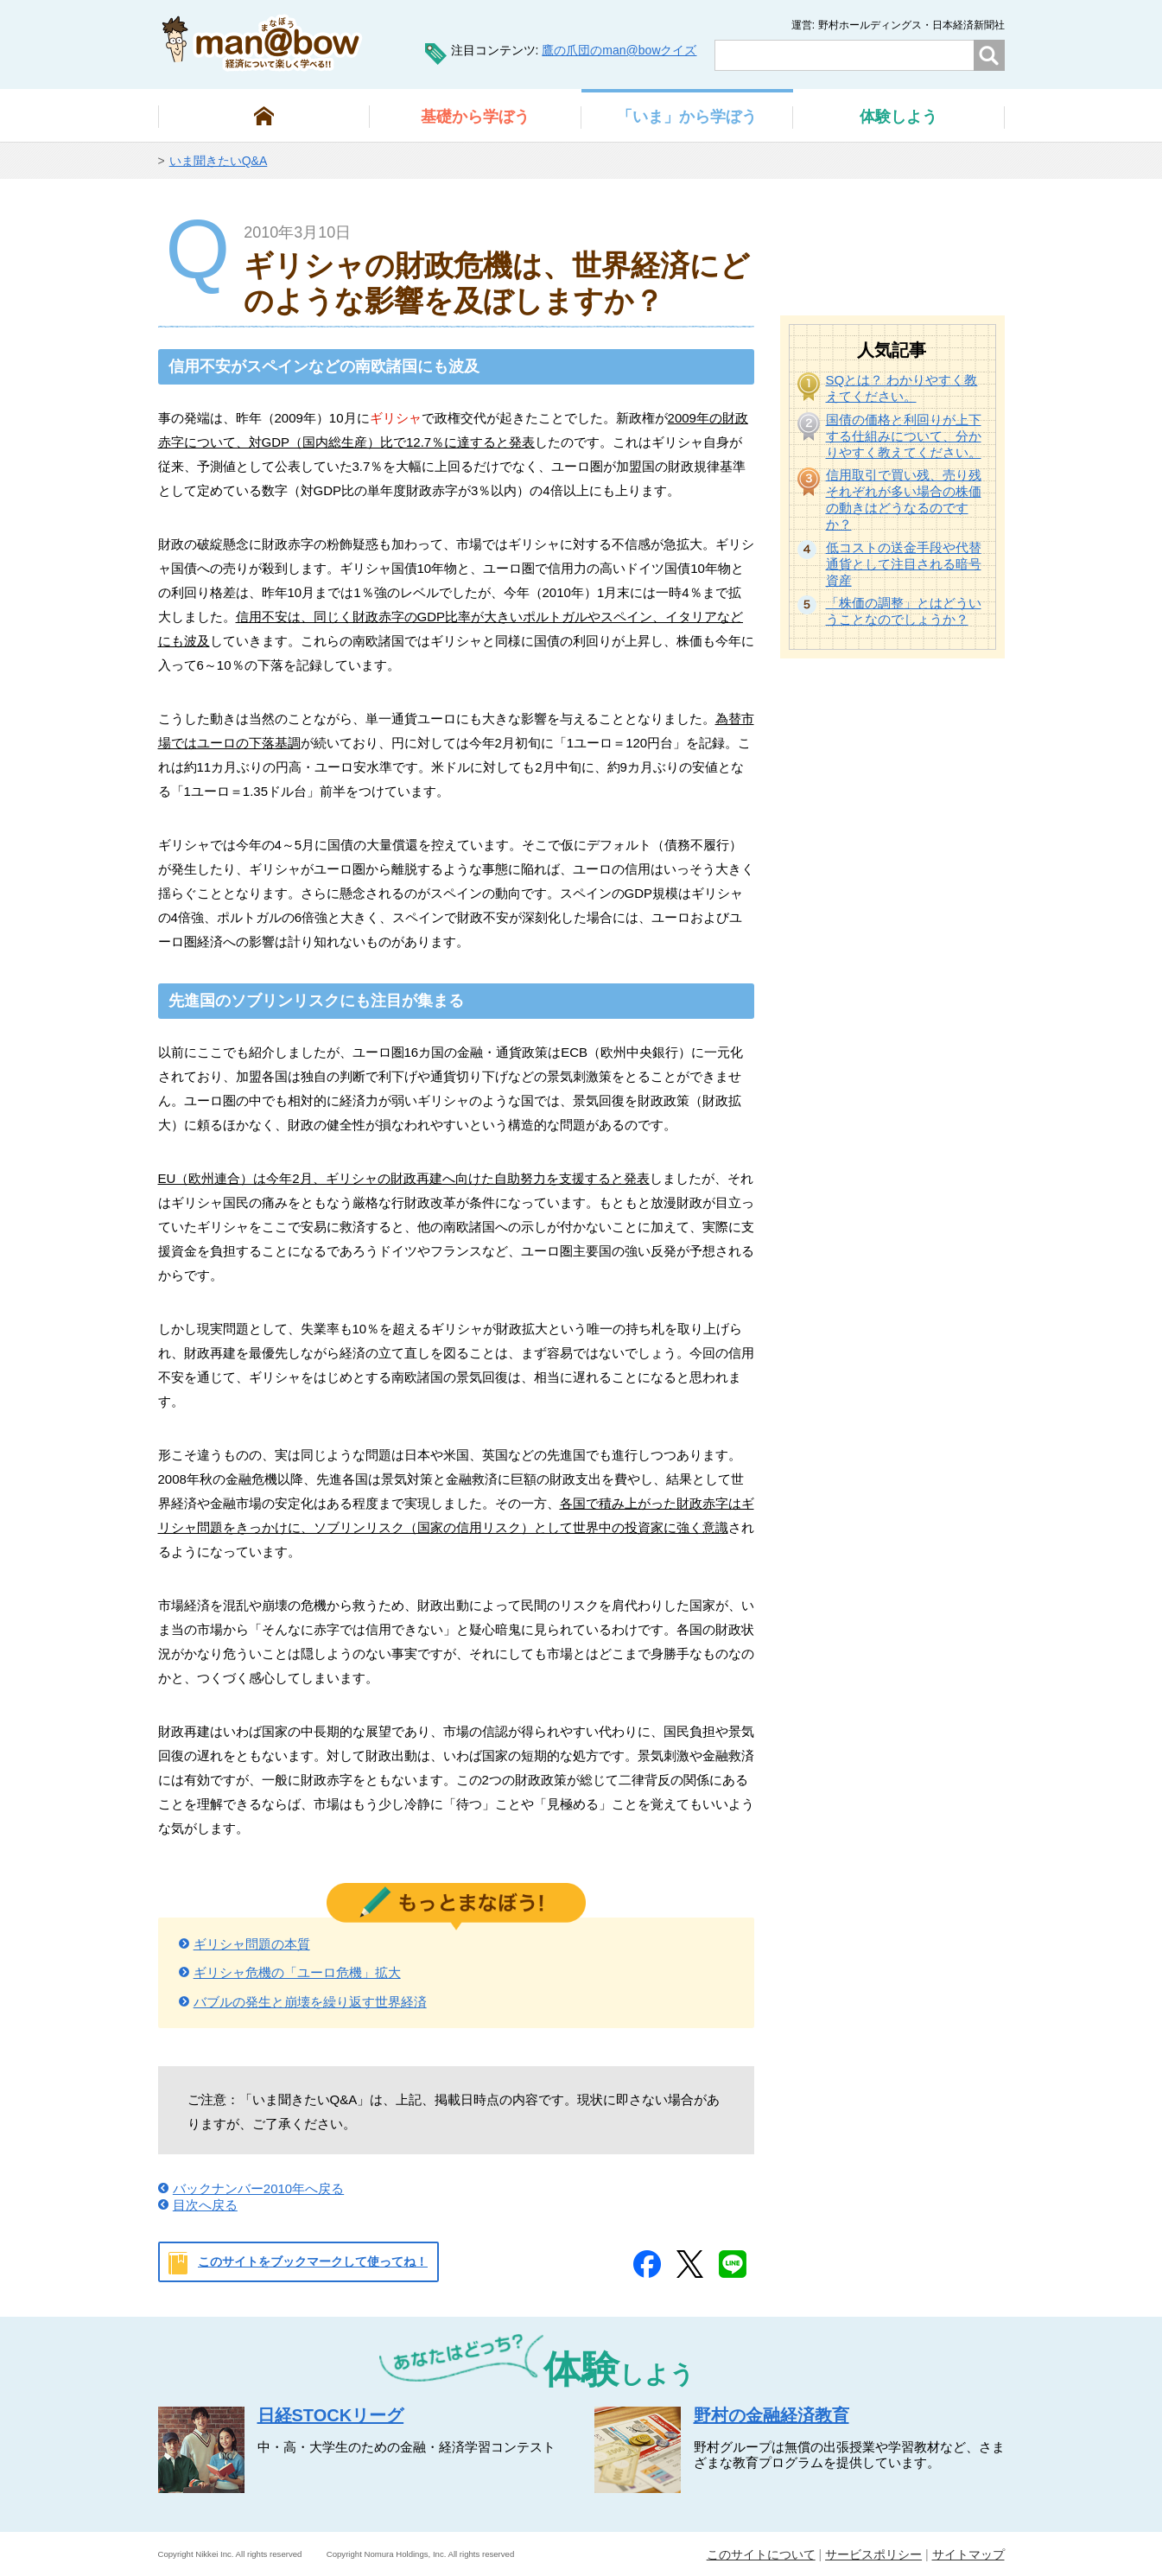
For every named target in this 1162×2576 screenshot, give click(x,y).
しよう (898, 116)
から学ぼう (475, 116)
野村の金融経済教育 (771, 2415)
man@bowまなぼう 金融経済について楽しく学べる (262, 43)
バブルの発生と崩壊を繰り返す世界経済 (310, 2001)
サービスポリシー (873, 2554)
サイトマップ (968, 2554)
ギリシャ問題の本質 (252, 1944)
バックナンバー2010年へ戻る (258, 2188)
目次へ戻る (205, 2205)
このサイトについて (761, 2554)
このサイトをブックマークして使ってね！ (313, 2261)
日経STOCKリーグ (330, 2415)
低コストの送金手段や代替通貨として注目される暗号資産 (903, 564)
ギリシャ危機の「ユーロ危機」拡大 (297, 1972)
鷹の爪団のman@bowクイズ (619, 50)
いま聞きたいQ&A (218, 161)
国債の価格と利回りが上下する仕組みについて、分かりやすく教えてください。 (903, 436)
